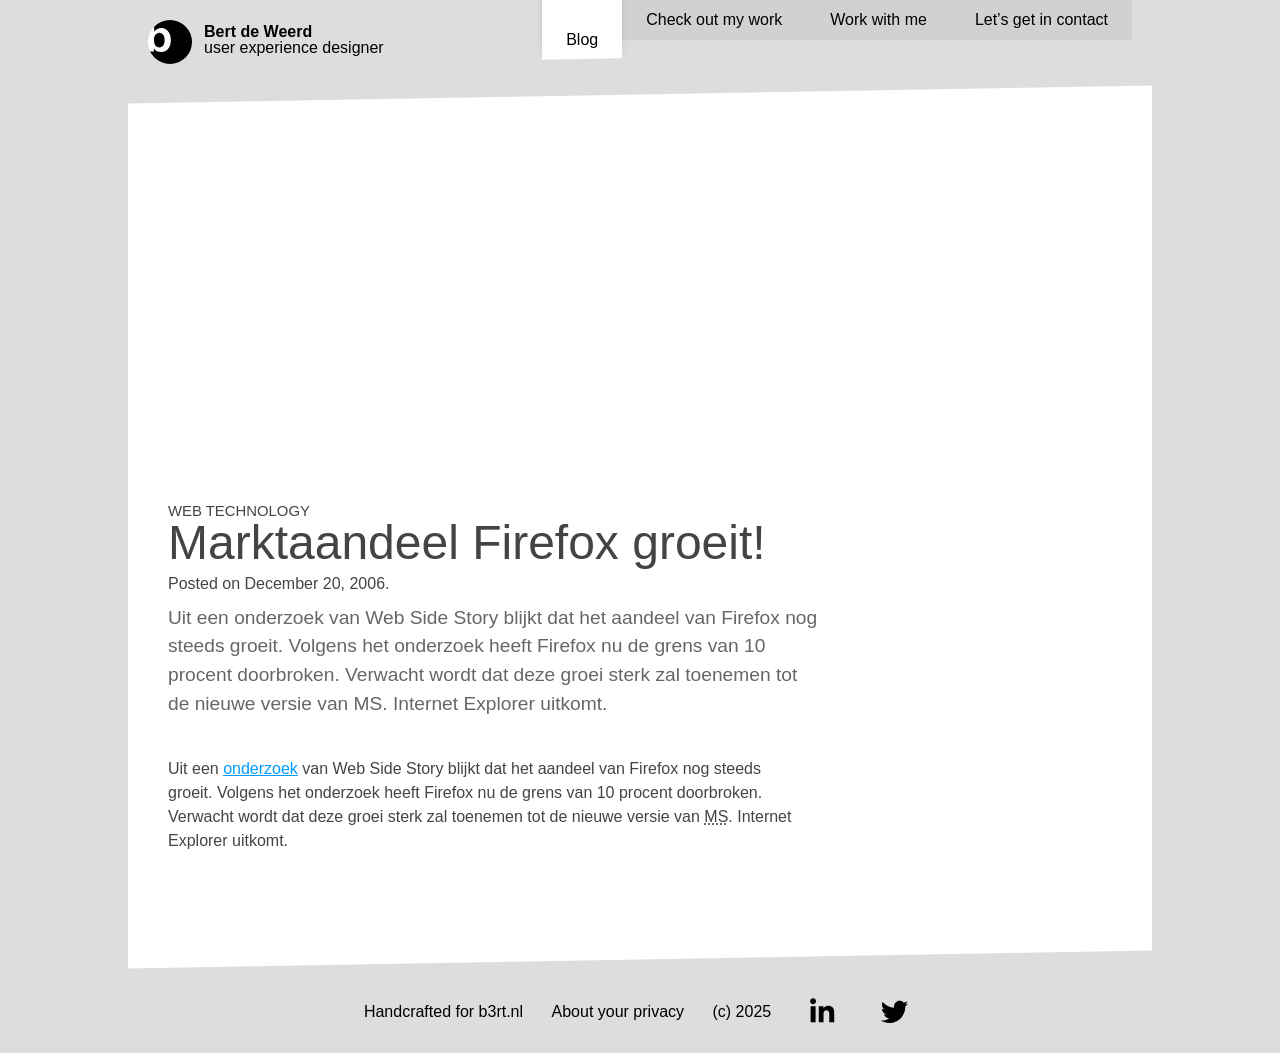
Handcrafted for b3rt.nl (443, 1011)
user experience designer (298, 40)
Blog (582, 39)
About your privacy (618, 1011)
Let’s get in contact (1041, 19)
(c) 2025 (742, 1011)
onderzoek (260, 768)
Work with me (878, 19)
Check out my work (714, 19)
